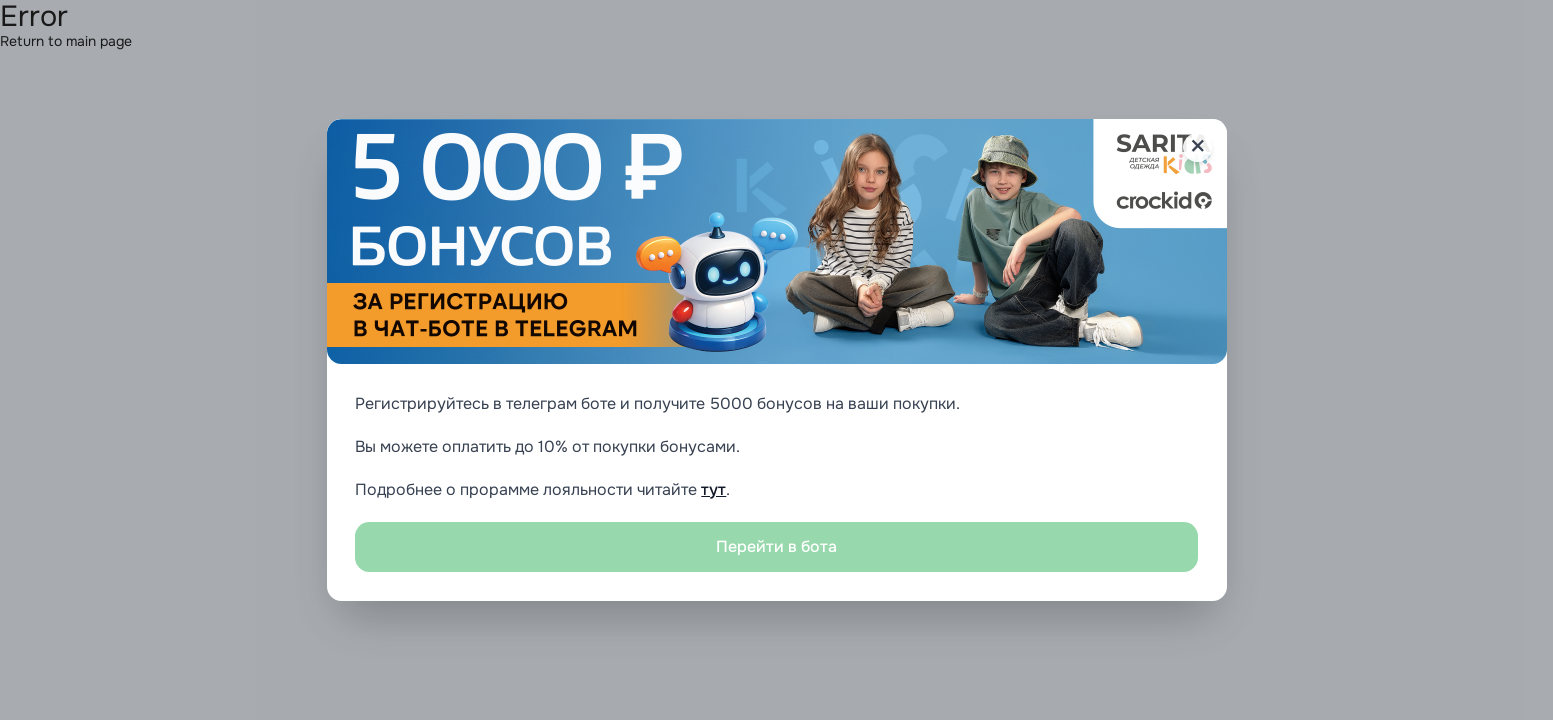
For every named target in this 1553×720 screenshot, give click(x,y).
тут (713, 489)
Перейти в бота (776, 546)
